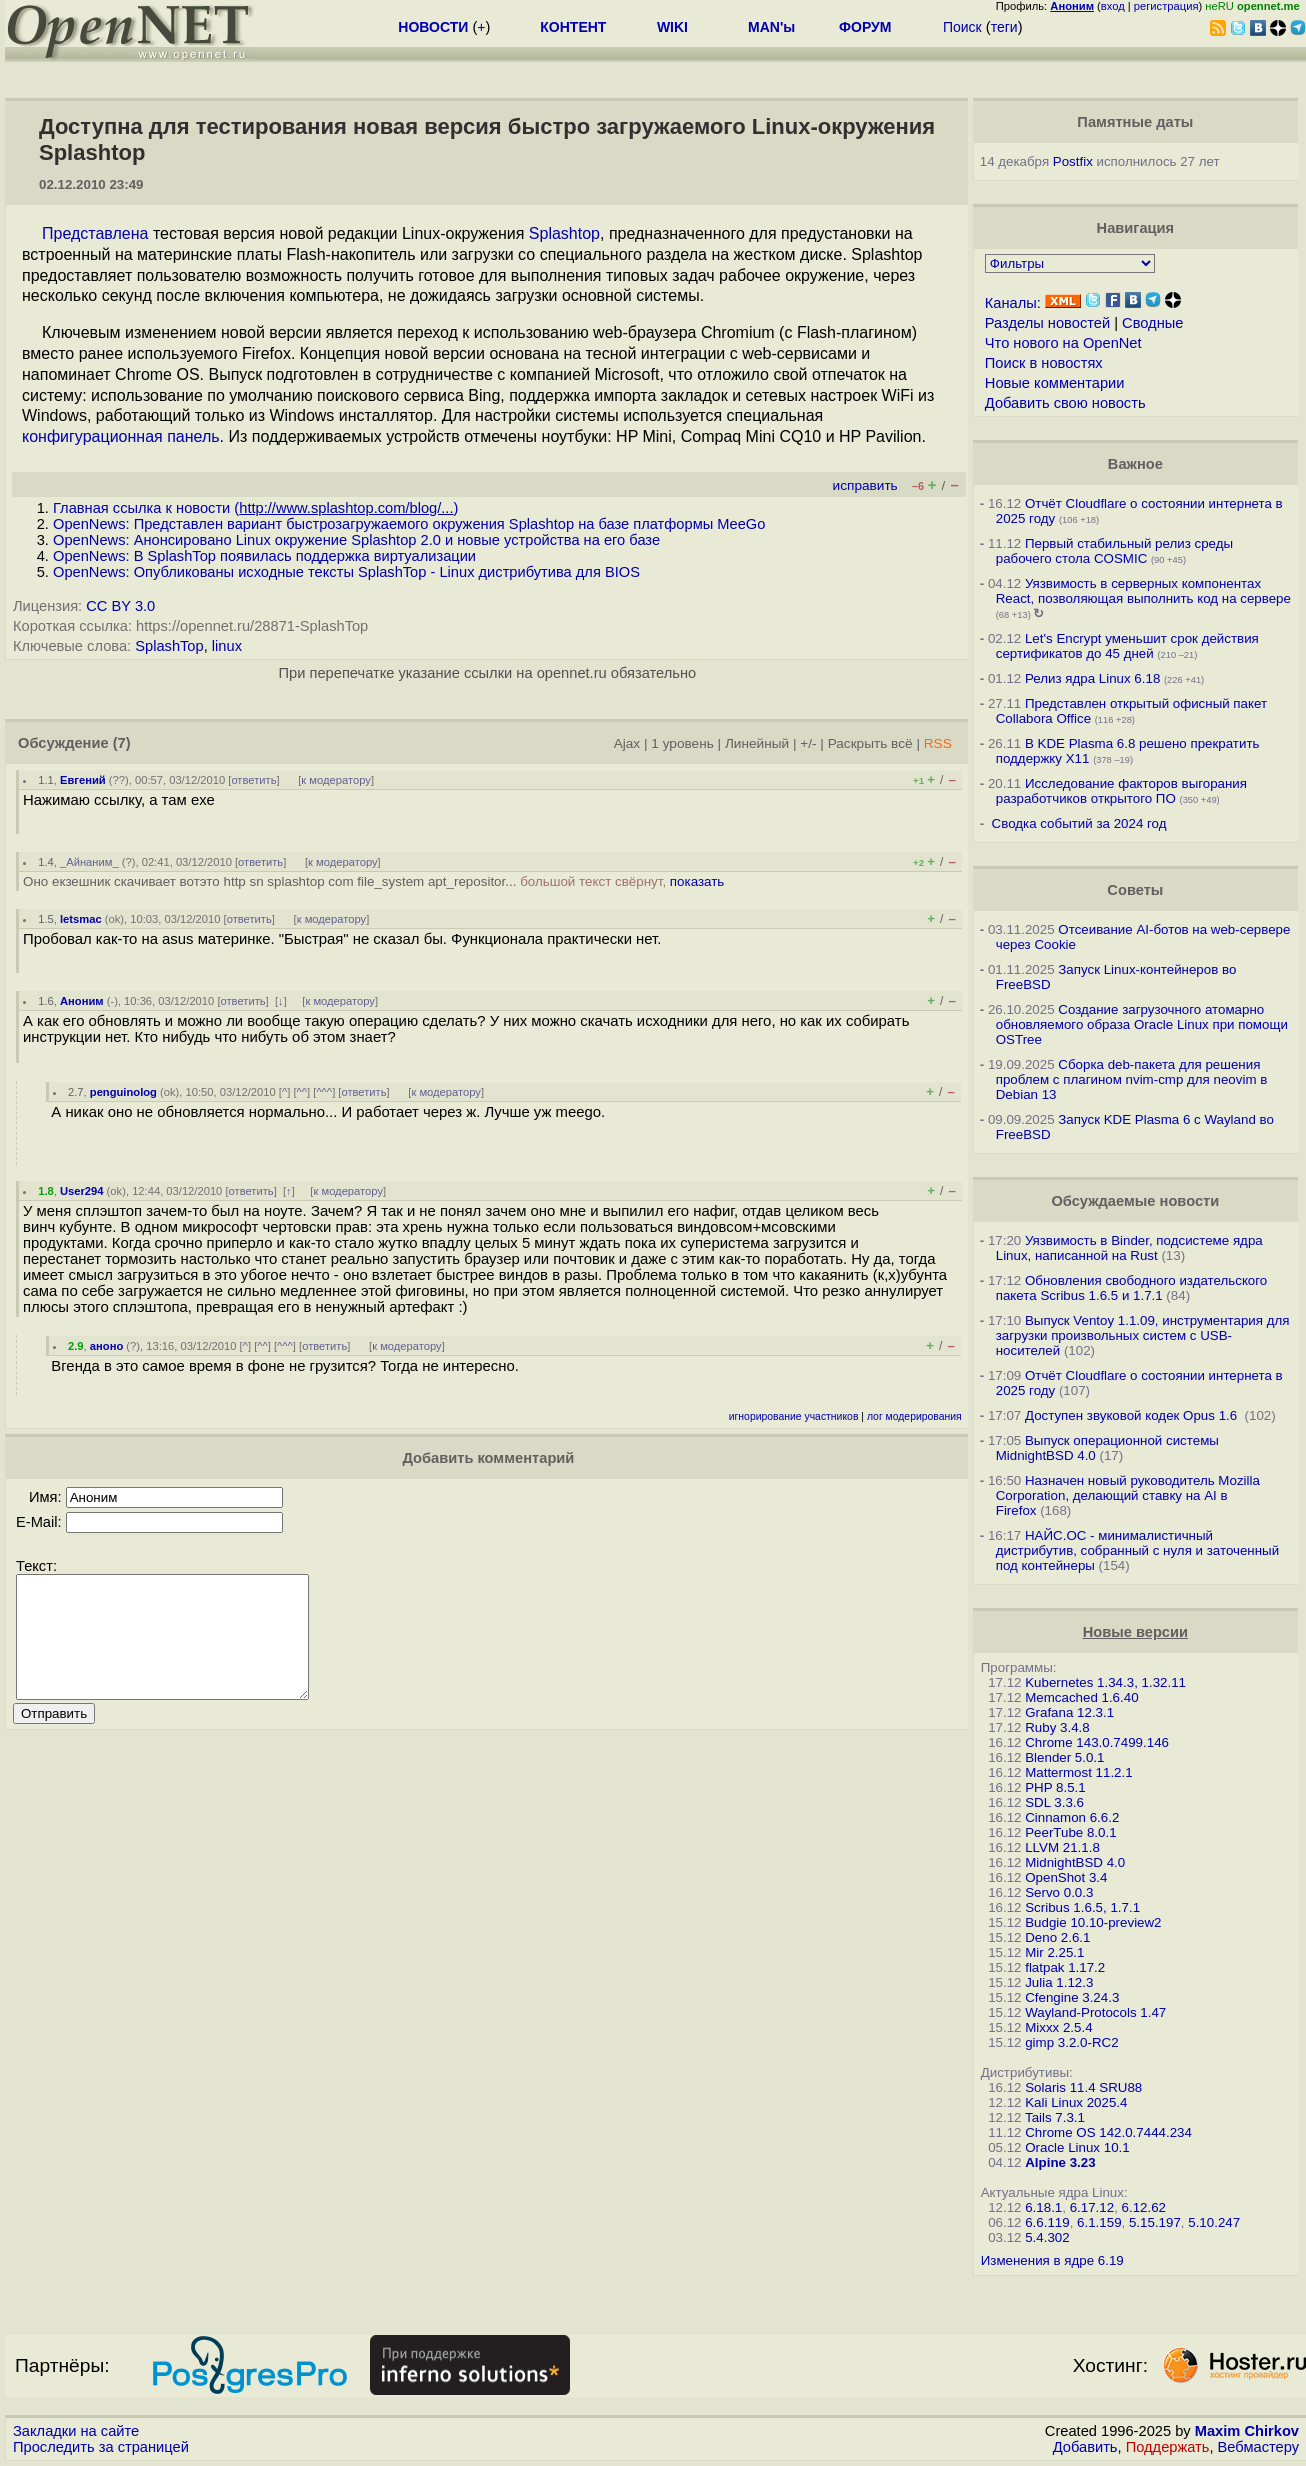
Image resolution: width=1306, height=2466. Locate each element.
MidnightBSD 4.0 (1075, 1862)
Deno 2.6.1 (1057, 1937)
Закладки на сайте (76, 2431)
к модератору (336, 780)
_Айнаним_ (89, 862)
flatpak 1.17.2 (1065, 1967)
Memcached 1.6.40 (1081, 1697)
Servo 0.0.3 (1059, 1892)
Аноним (82, 1001)
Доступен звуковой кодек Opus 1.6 (1133, 1415)
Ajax (627, 743)
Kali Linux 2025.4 (1076, 2102)
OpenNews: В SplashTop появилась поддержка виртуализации (264, 556)
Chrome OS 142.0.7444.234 (1108, 2132)
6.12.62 (1144, 2207)
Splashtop (564, 233)
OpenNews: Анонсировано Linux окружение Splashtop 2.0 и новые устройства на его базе (356, 540)
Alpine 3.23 (1060, 2162)
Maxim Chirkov (1247, 2431)
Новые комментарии (1055, 383)
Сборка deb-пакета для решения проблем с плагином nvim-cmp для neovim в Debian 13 (1132, 1079)
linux (227, 646)
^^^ (324, 1092)
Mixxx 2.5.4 (1058, 2027)
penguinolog (123, 1092)
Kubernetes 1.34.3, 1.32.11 (1105, 1682)
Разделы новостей (1047, 323)
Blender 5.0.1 (1064, 1757)
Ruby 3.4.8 (1057, 1727)
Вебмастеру (1258, 2447)
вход (1113, 6)
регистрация (1166, 6)
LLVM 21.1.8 (1062, 1847)
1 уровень (682, 743)
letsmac (81, 919)
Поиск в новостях (1044, 363)
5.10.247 (1214, 2222)
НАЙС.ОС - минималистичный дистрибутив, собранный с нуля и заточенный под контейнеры (1137, 1550)
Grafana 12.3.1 (1069, 1712)
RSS (938, 743)
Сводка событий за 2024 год (1079, 823)
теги (1004, 27)
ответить (253, 780)
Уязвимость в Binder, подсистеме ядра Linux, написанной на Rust (1129, 1248)
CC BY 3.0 (120, 606)
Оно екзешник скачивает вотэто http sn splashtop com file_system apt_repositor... (373, 881)
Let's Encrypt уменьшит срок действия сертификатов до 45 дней (1127, 646)
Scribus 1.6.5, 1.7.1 (1082, 1907)
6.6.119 (1047, 2222)
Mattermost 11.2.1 (1078, 1772)
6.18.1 (1043, 2207)
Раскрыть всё (870, 743)
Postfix (1073, 161)
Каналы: (1013, 303)
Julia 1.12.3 (1059, 1982)
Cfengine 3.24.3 (1072, 1997)
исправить (865, 485)
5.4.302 (1047, 2237)
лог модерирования (914, 1416)
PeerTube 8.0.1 (1070, 1832)
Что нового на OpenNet (1063, 343)
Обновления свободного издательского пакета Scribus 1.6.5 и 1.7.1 (1132, 1288)
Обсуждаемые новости (1135, 1201)
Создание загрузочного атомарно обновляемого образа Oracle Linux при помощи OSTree (1142, 1024)
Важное (1135, 464)
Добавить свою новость (1065, 403)
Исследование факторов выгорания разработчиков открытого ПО (1121, 791)
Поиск (962, 27)
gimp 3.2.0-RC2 (1071, 2042)
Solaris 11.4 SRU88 (1083, 2087)
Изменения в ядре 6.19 (1052, 2260)
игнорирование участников (794, 1416)
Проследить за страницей (101, 2447)
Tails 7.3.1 (1055, 2117)
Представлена (95, 233)
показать (697, 881)
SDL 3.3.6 (1054, 1802)
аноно (106, 1346)
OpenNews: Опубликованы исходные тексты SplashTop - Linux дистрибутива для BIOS (346, 572)
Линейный (757, 743)
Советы (1135, 890)
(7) (122, 743)
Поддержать (1168, 2447)
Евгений (83, 780)
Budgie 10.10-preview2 (1093, 1922)
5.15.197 (1155, 2222)
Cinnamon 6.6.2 (1072, 1817)
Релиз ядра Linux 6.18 (1092, 678)
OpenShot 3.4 (1066, 1877)
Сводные (1152, 323)
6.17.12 (1092, 2207)
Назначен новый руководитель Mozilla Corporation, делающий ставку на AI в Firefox (1128, 1495)
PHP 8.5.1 (1055, 1787)
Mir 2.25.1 (1054, 1952)
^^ (302, 1092)
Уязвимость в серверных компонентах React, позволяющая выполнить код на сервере (1143, 591)
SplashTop (169, 646)
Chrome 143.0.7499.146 (1097, 1742)
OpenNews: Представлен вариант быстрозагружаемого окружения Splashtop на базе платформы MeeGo (409, 524)
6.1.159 (1099, 2222)
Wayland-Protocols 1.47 (1095, 2012)
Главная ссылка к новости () (255, 508)
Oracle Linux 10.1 (1077, 2147)
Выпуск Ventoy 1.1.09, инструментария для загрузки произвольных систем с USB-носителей (1143, 1335)
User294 (82, 1191)
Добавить (1085, 2447)
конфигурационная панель (121, 436)
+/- (808, 743)
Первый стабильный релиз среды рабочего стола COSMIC (1114, 551)
